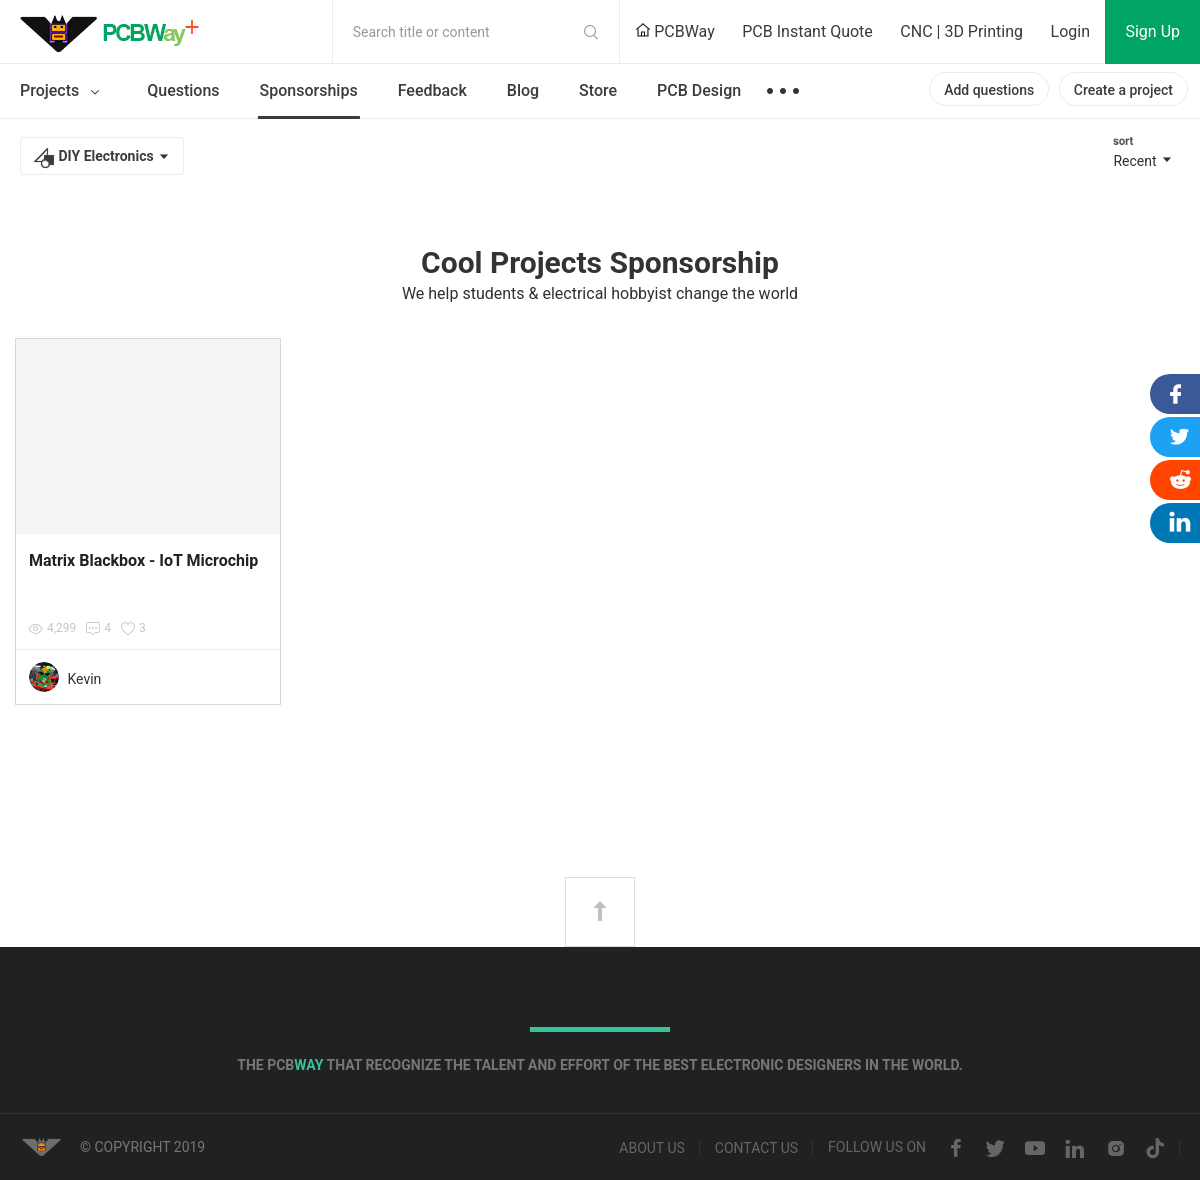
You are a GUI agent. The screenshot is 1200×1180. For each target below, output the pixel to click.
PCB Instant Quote (807, 31)
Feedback (432, 90)
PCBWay (675, 31)
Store (598, 90)
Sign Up (1152, 31)
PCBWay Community (115, 32)
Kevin (84, 679)
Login (1070, 31)
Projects (63, 92)
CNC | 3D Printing (961, 31)
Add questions (989, 90)
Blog (523, 90)
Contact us (756, 1149)
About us (652, 1149)
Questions (183, 90)
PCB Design (699, 90)
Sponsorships (309, 90)
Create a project (1123, 90)
